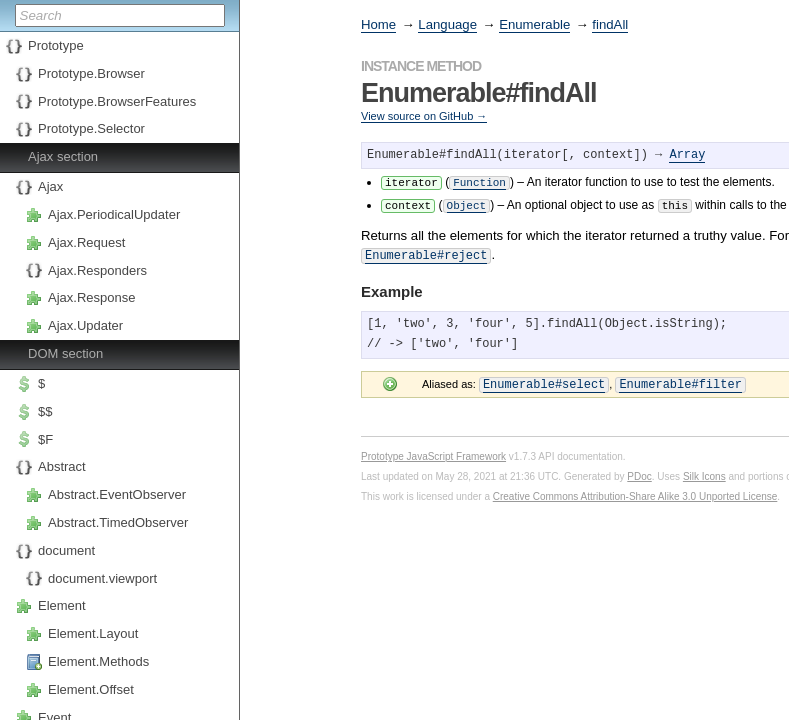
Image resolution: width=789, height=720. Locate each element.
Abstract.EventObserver (117, 494)
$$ (45, 411)
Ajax (50, 186)
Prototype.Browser (91, 73)
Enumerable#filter (680, 379)
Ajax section (63, 156)
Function (479, 181)
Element (62, 605)
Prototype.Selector (91, 128)
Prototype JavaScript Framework (433, 451)
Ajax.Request (86, 242)
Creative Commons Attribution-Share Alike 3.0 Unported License (635, 491)
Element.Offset (91, 689)
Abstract (62, 466)
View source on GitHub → (424, 116)
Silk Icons (704, 471)
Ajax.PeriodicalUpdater (114, 214)
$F (45, 439)
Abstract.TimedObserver (118, 522)
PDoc (639, 471)
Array (687, 155)
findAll (610, 24)
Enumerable (534, 24)
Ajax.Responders (97, 270)
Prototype (56, 45)
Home (378, 24)
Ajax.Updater (85, 325)
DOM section (65, 353)
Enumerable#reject (426, 252)
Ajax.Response (91, 297)
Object (467, 203)
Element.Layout (93, 633)
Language (447, 24)
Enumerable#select (544, 379)
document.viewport (102, 578)
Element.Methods (98, 661)
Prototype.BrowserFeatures (117, 101)
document (66, 550)
